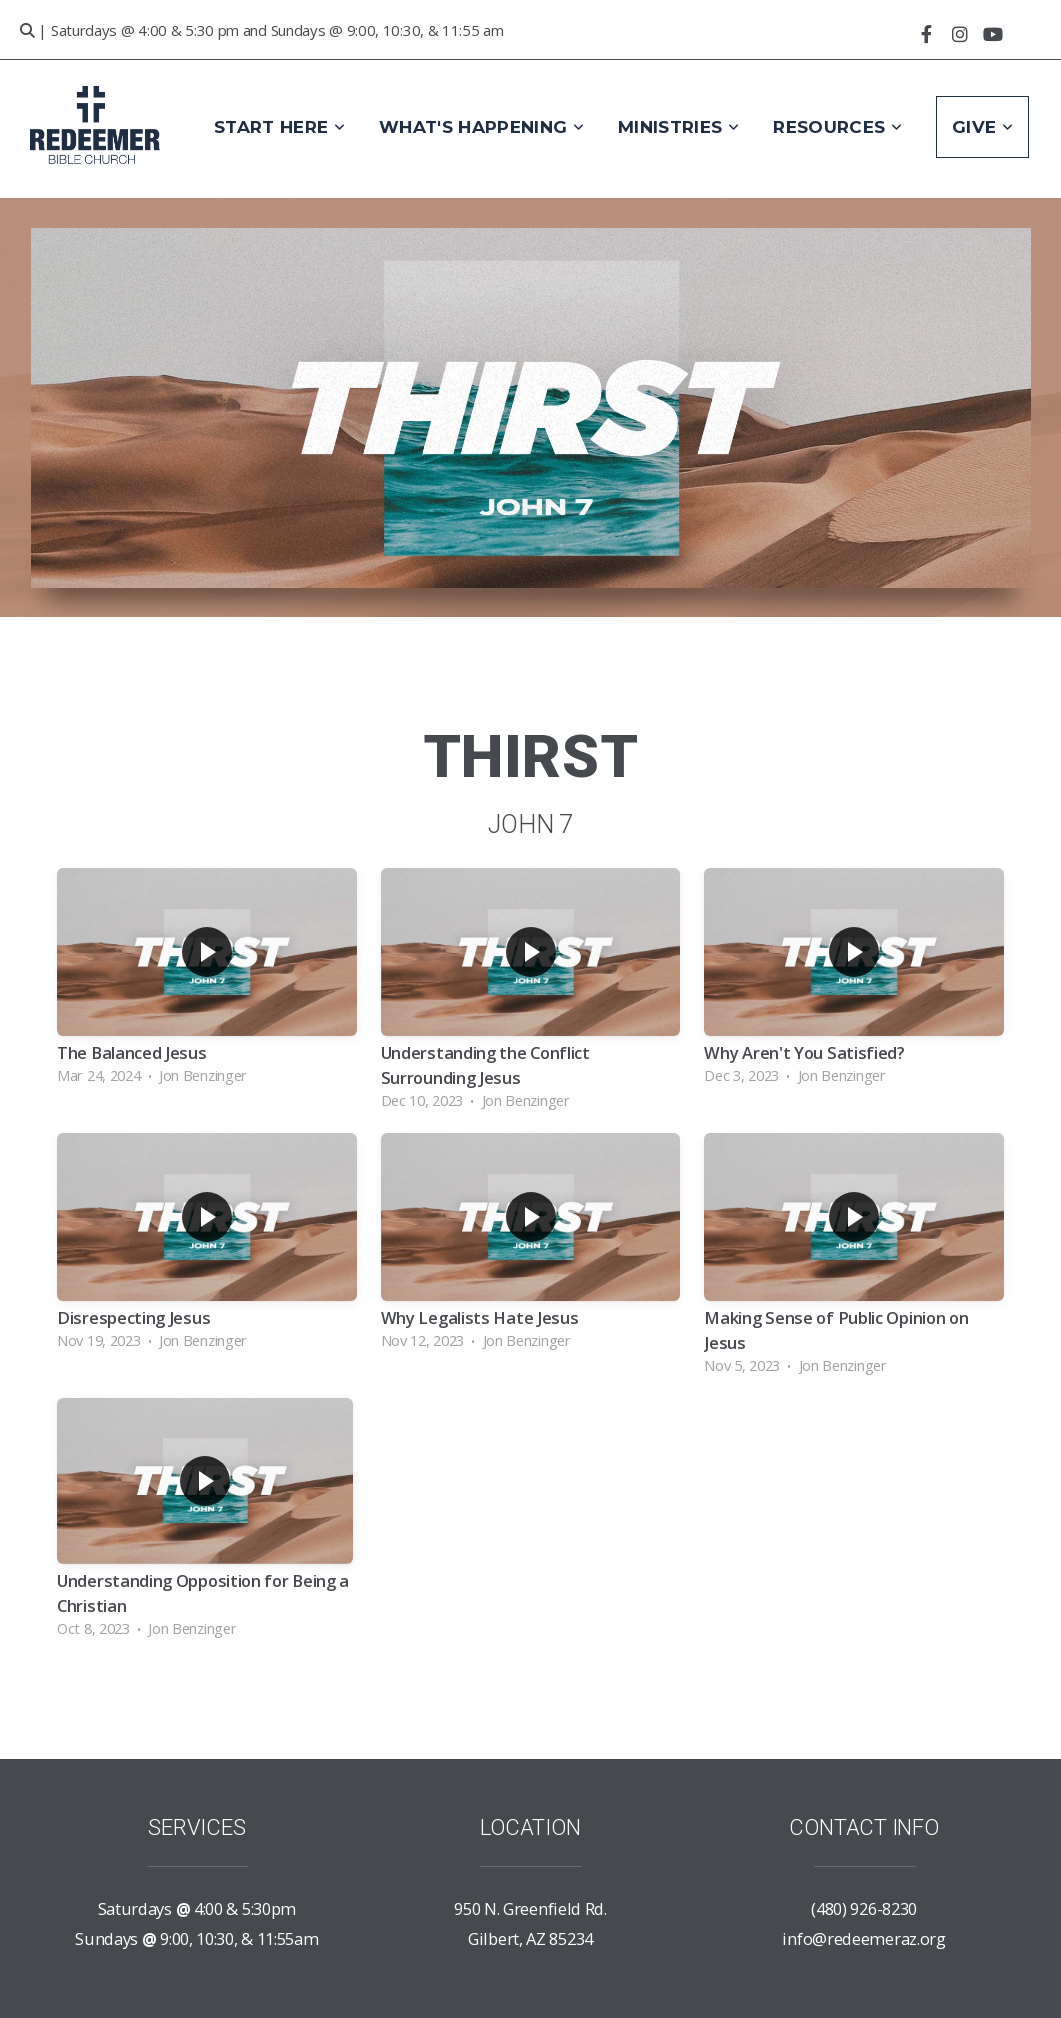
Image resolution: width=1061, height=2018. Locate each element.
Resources (837, 127)
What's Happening (481, 127)
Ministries (678, 127)
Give (982, 127)
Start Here (279, 127)
